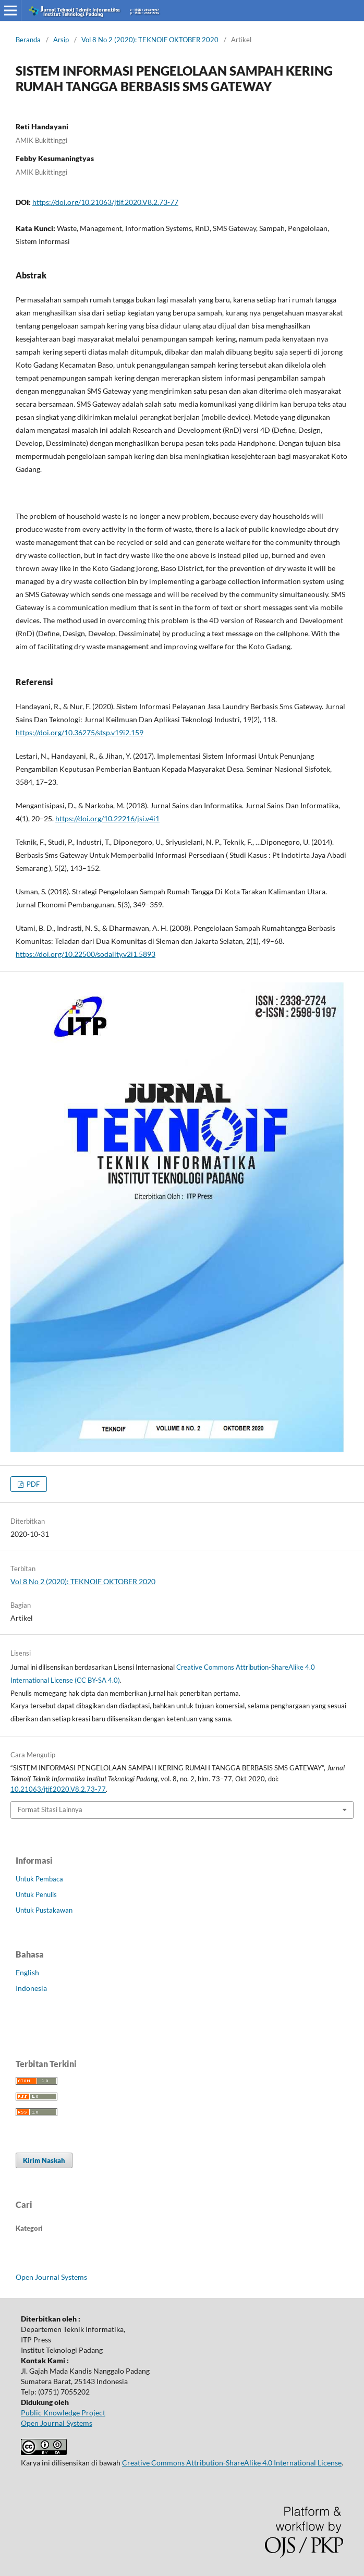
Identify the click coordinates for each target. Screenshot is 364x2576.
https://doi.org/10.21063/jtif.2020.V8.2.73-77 (105, 202)
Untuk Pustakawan (44, 1910)
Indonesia (31, 1988)
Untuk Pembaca (39, 1879)
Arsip (61, 39)
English (27, 1972)
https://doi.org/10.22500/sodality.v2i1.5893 (85, 954)
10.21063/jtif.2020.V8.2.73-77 (58, 1789)
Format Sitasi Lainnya (50, 1809)
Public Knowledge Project (63, 2412)
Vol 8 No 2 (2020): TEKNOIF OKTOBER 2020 (150, 39)
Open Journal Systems (51, 2277)
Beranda (28, 39)
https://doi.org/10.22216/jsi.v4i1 (107, 818)
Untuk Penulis (36, 1894)
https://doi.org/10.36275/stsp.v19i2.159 (79, 732)
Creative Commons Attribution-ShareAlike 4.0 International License (232, 2462)
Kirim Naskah (44, 2160)
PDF (32, 1484)
